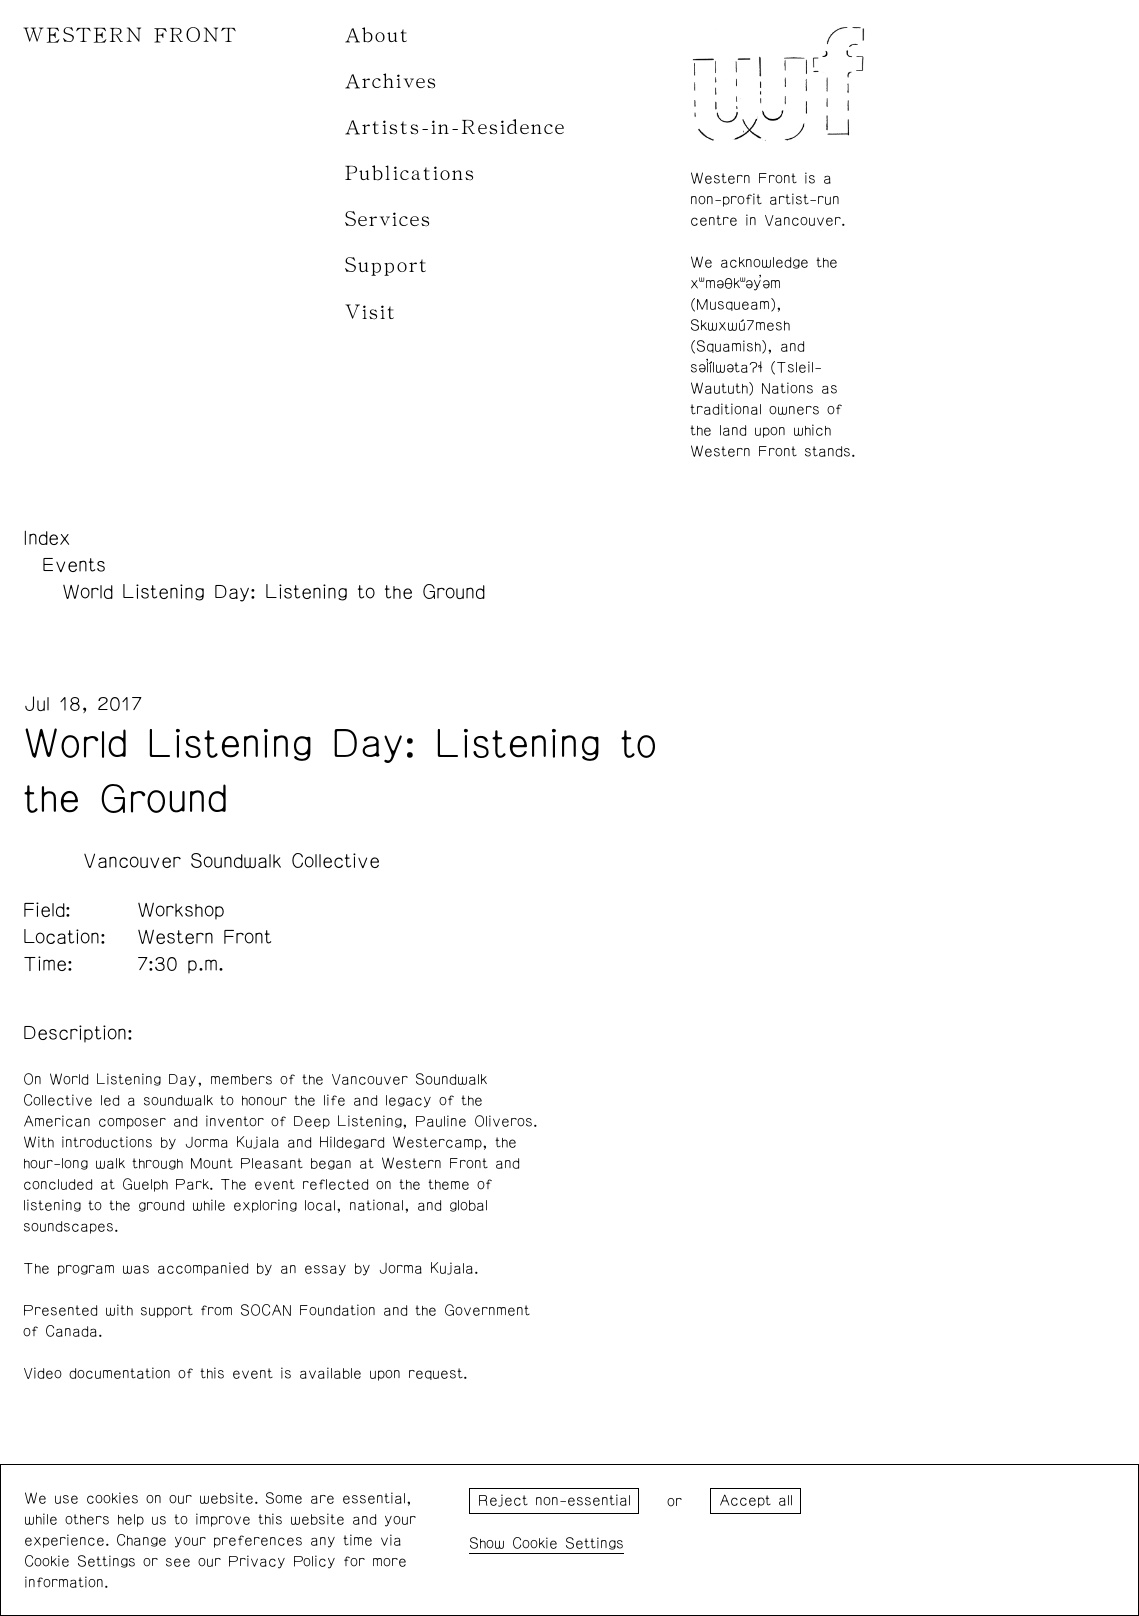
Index (47, 538)
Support (387, 265)
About (377, 35)
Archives (391, 81)
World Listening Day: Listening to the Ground (273, 592)
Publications (410, 173)
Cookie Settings (568, 1543)
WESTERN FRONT (130, 35)
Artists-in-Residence (455, 127)
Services (388, 219)
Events (74, 565)
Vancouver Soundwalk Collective (231, 861)
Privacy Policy (282, 1561)
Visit (371, 312)
